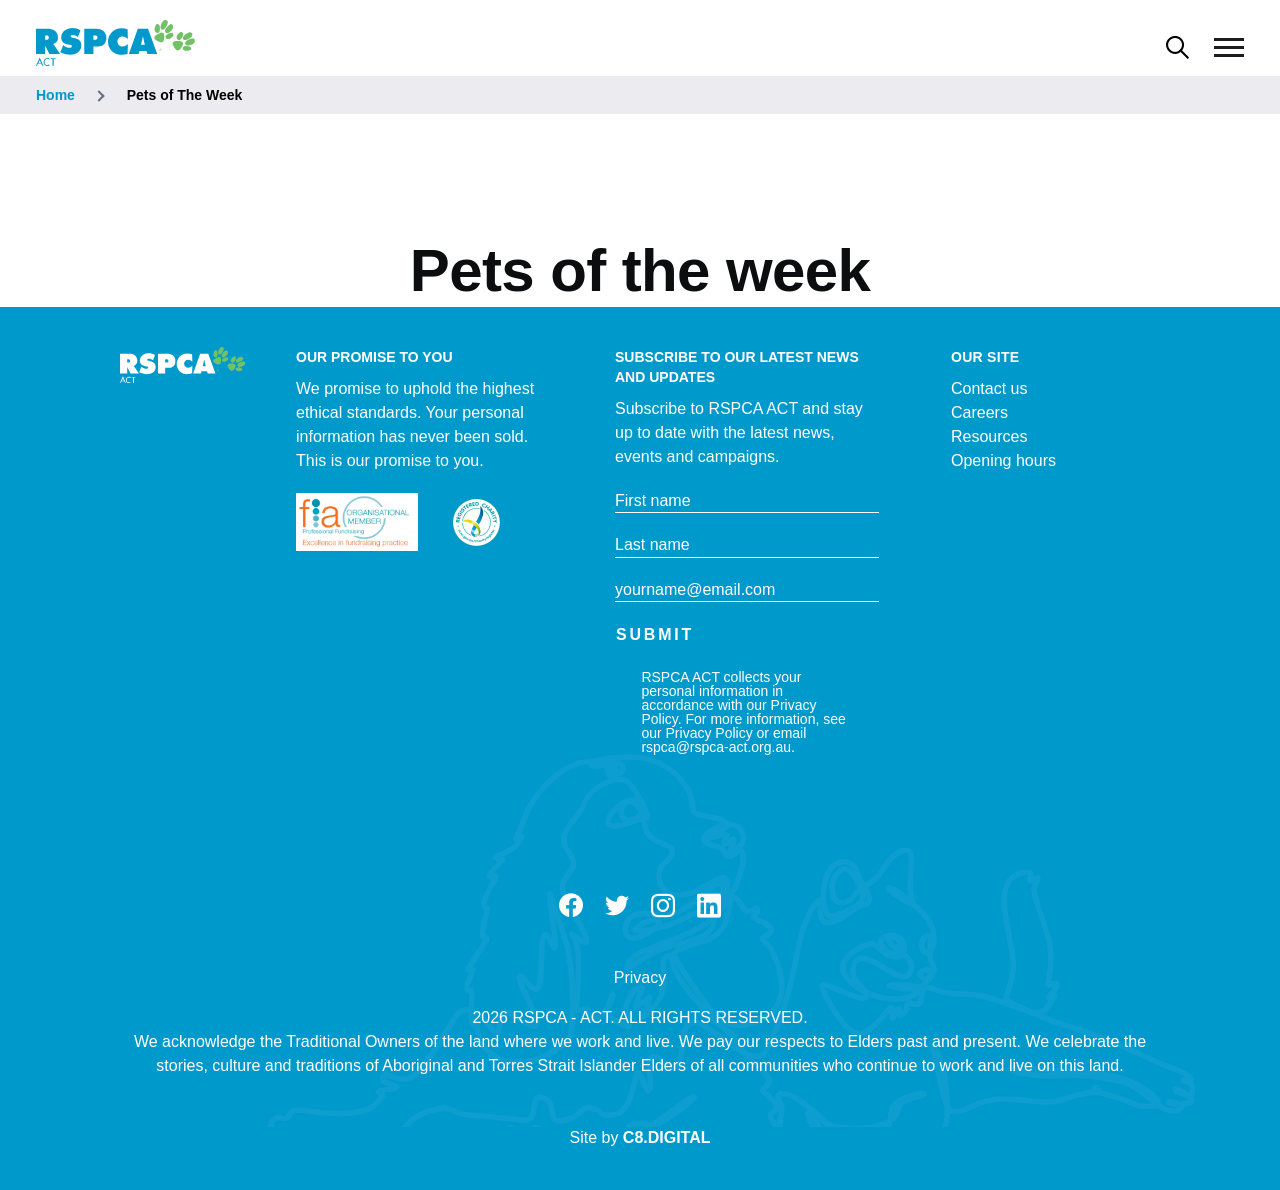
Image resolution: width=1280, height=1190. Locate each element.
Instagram (663, 906)
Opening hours (1003, 460)
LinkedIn (709, 906)
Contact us (989, 388)
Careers (979, 412)
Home (55, 95)
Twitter (617, 906)
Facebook (571, 906)
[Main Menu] (1229, 48)
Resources (989, 436)
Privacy (640, 977)
